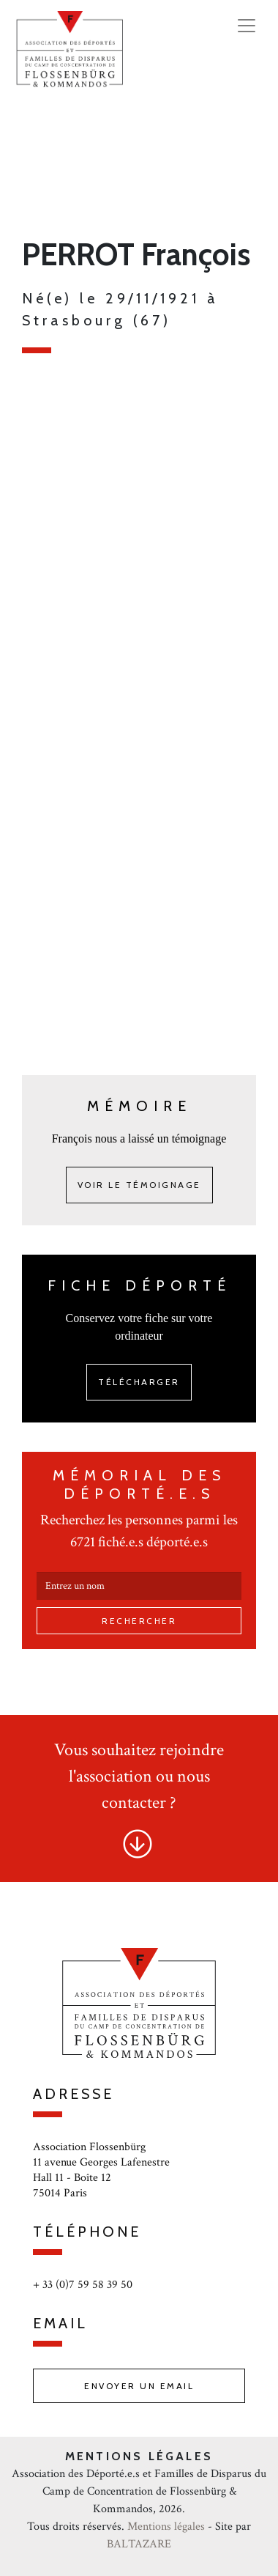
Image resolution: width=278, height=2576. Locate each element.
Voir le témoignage (139, 1184)
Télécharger (139, 1381)
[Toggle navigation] (246, 25)
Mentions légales (166, 2526)
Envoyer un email (139, 2385)
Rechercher (139, 1620)
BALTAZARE (139, 2544)
